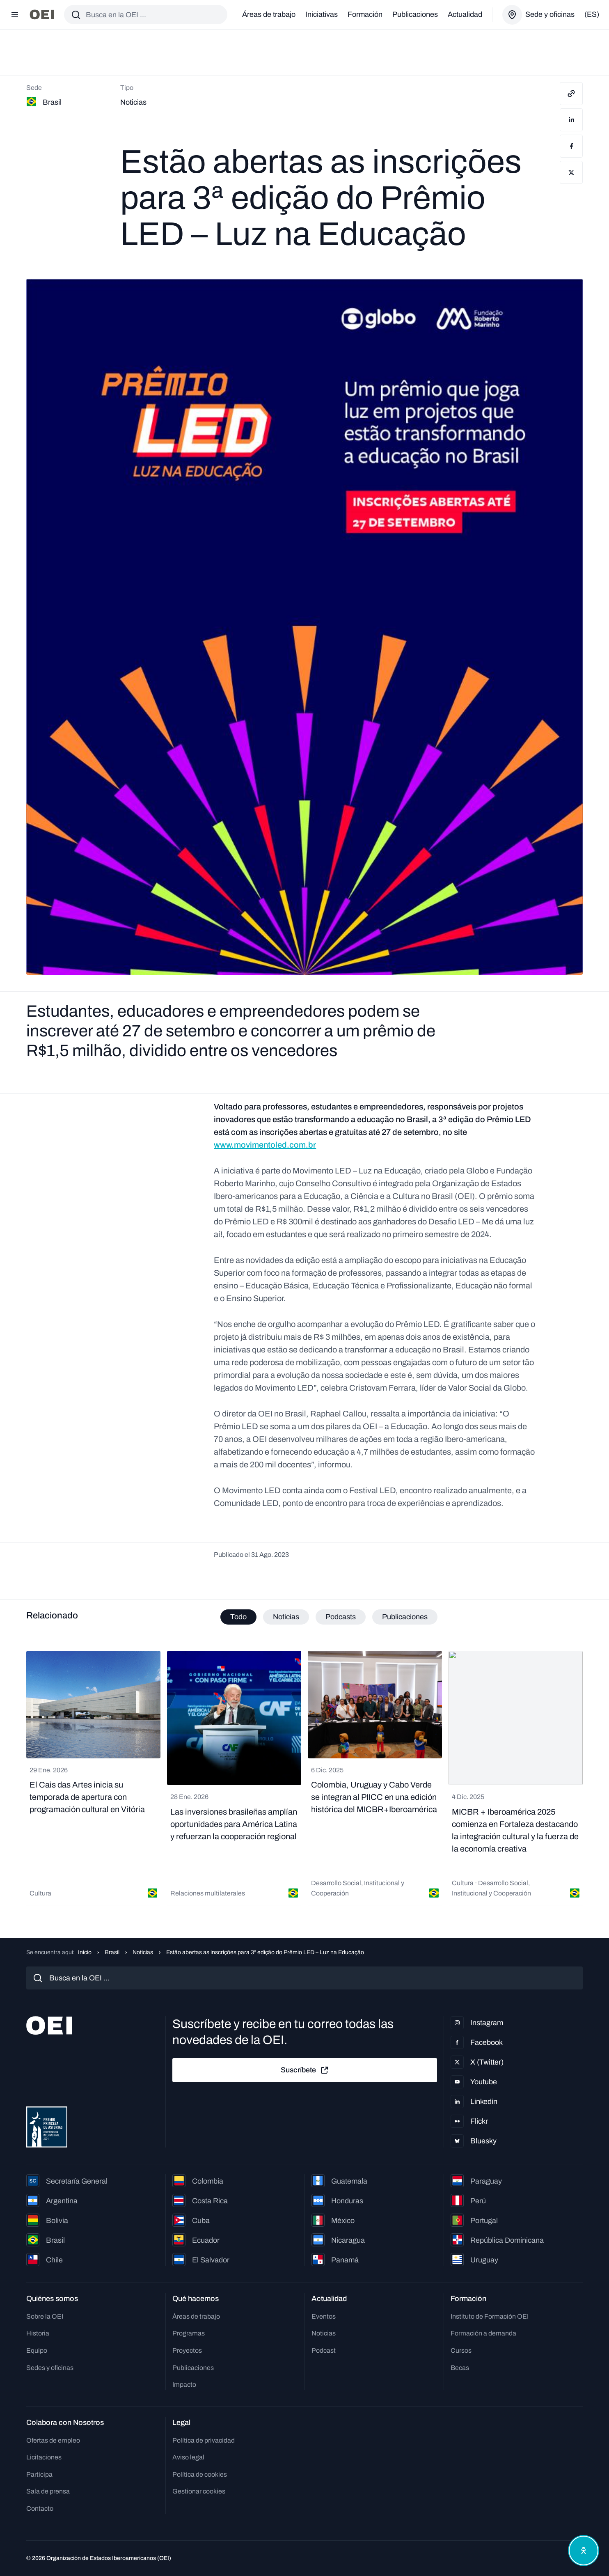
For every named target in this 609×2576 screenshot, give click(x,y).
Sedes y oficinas (49, 2367)
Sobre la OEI (44, 2316)
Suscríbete (305, 2070)
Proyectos (187, 2350)
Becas (460, 2367)
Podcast (323, 2350)
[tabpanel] (304, 1778)
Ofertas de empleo (53, 2440)
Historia (37, 2333)
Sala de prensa (48, 2491)
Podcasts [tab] (340, 1617)
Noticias (143, 1952)
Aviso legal (188, 2457)
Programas (188, 2333)
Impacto (184, 2384)
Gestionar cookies (198, 2491)
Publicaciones (415, 14)
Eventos (323, 2316)
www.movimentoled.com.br (265, 1144)
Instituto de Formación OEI (490, 2316)
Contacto (39, 2508)
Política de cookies (199, 2474)
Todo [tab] (238, 1617)
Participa (39, 2474)
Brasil (112, 1952)
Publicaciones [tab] (405, 1617)
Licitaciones (44, 2457)
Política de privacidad (203, 2440)
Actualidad (465, 14)
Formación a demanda (483, 2333)
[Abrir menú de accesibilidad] (583, 2550)
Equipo (36, 2350)
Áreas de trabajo (268, 14)
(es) (591, 14)
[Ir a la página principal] (42, 14)
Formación (365, 14)
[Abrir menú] (15, 15)
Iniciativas (321, 14)
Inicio (85, 1952)
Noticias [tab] (286, 1617)
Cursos (461, 2350)
